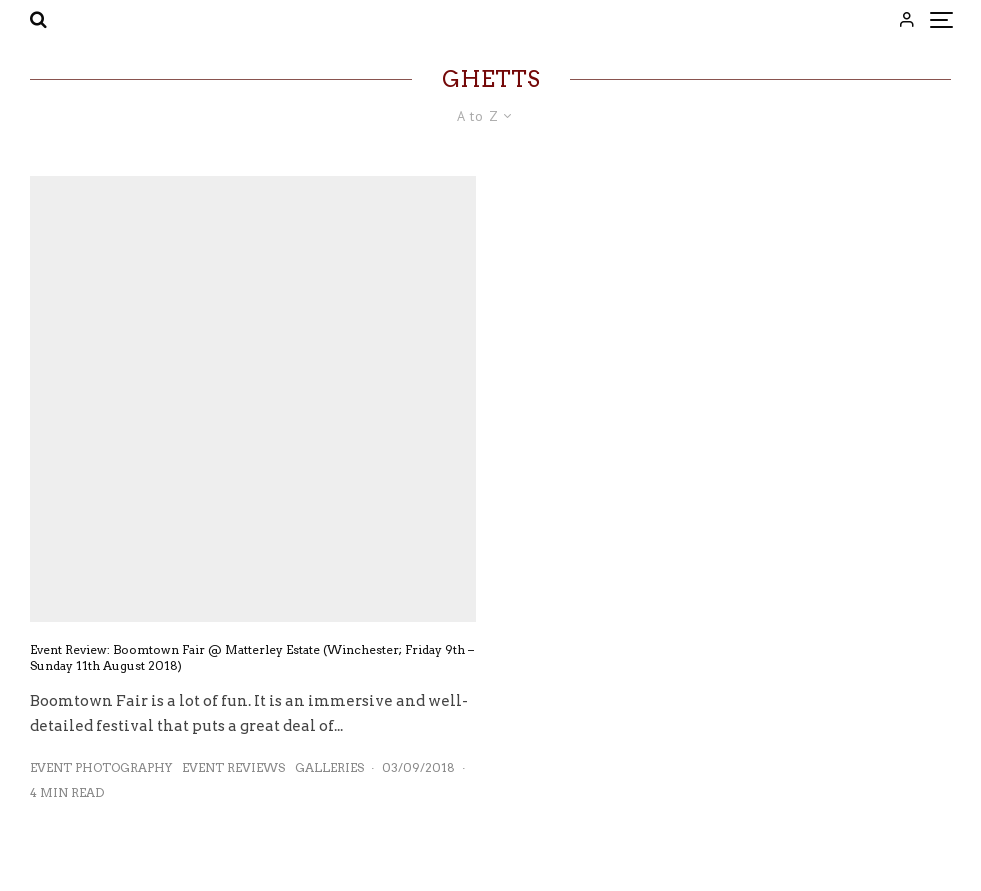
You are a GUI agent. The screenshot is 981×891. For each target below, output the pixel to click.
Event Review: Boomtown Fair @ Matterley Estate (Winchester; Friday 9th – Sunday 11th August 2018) (252, 657)
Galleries (329, 767)
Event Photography (101, 767)
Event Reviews (233, 767)
